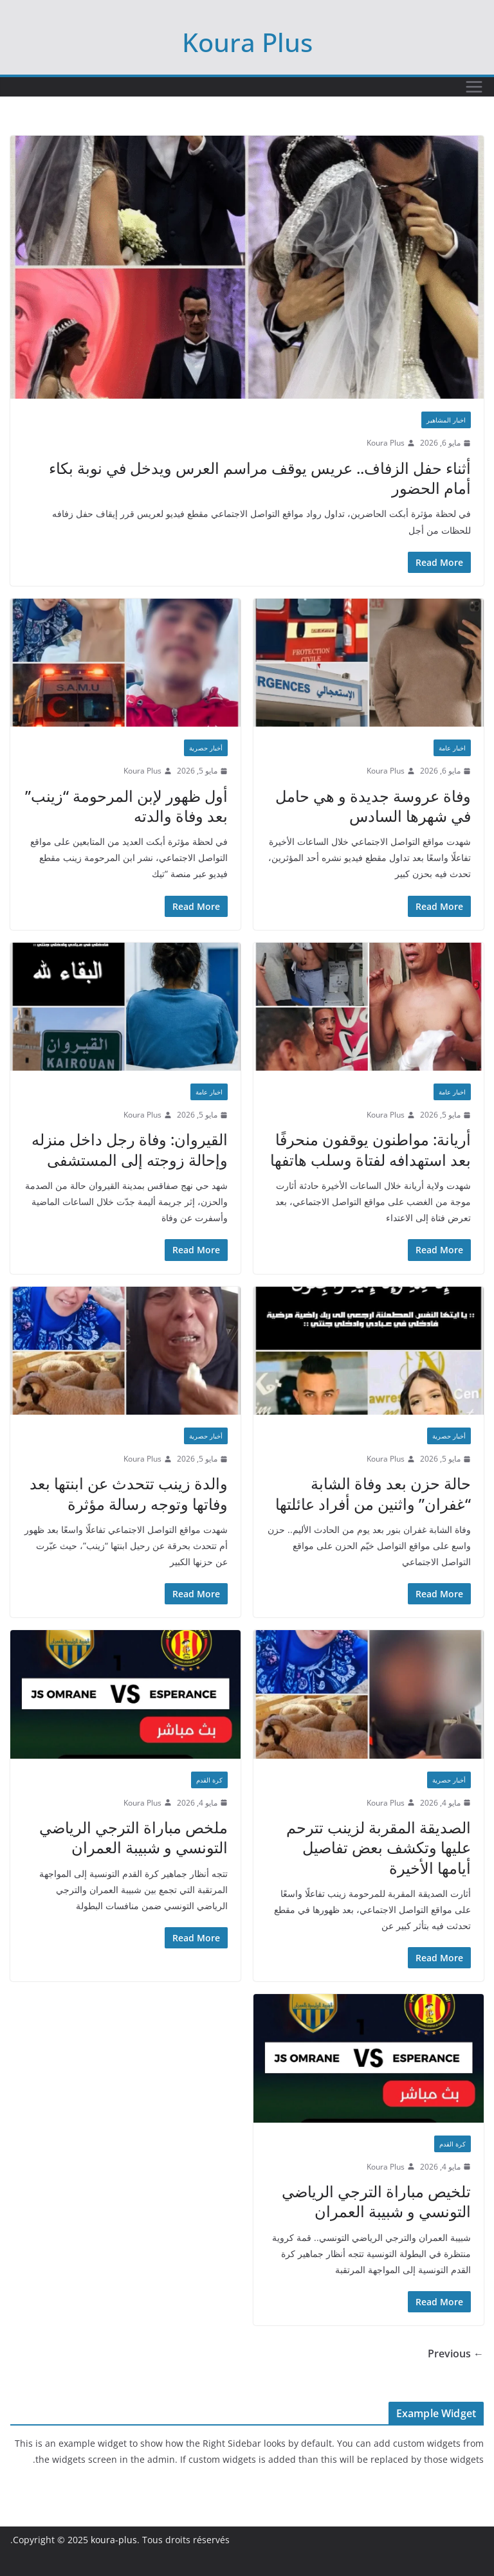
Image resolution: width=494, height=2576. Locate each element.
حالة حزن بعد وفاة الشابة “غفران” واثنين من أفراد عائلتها (373, 1493)
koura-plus (114, 2540)
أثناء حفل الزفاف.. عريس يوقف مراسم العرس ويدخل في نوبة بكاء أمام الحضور (260, 477)
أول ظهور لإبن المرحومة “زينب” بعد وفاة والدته (126, 805)
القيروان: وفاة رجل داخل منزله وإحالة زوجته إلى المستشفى (130, 1149)
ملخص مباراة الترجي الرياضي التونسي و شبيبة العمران (133, 1837)
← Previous (456, 2353)
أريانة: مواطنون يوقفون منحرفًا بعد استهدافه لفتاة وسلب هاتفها (370, 1149)
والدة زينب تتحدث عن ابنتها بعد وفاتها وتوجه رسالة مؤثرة (129, 1493)
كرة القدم (209, 1779)
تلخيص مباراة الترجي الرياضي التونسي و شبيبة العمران (376, 2201)
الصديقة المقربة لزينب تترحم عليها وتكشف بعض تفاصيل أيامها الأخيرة (378, 1847)
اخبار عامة (452, 747)
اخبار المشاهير (446, 419)
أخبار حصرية (206, 747)
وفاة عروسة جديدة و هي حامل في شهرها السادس (373, 805)
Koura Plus (247, 42)
